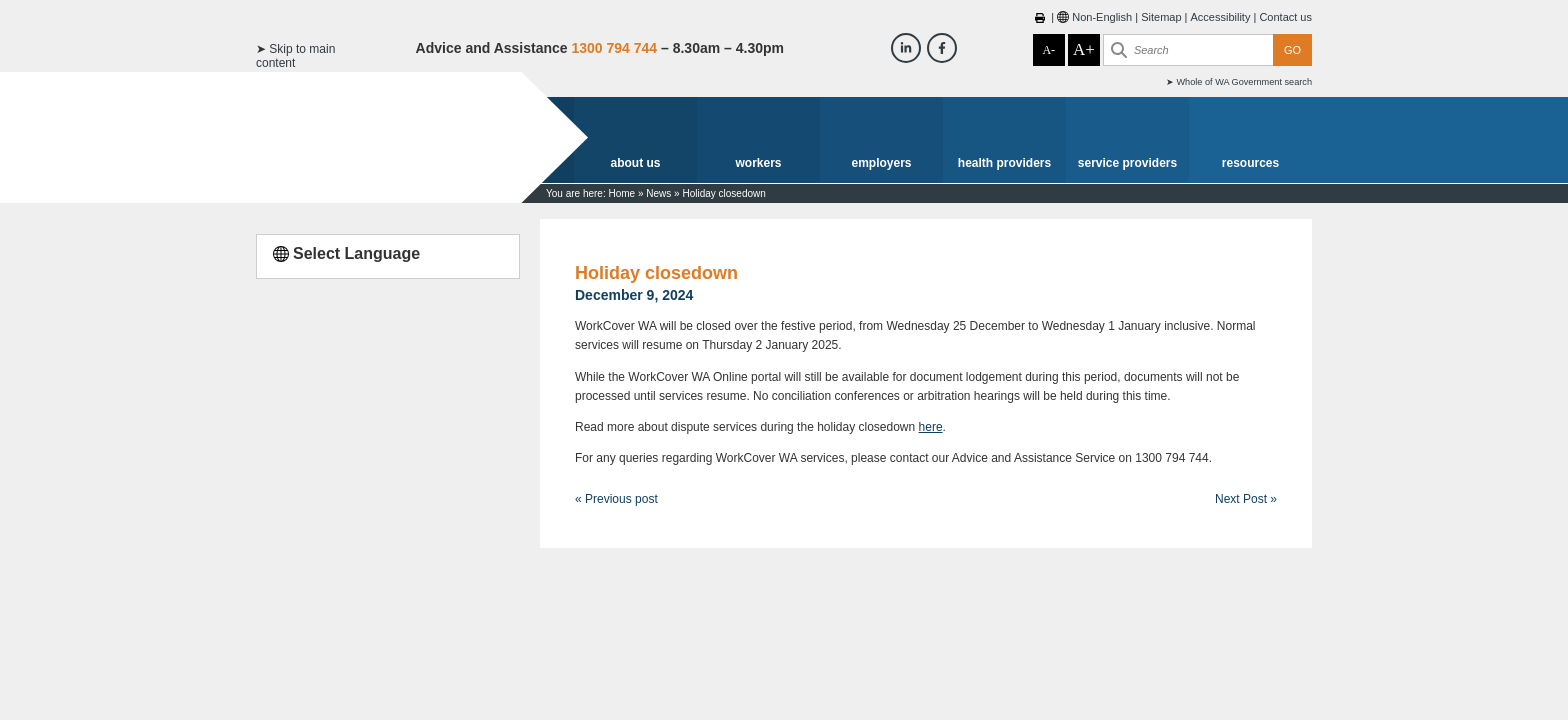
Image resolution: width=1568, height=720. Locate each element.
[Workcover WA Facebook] (942, 48)
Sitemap (1161, 17)
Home (621, 193)
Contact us (1285, 17)
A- (1048, 50)
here (931, 427)
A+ (1084, 49)
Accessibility (1221, 17)
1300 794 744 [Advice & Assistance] (614, 48)
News (658, 193)
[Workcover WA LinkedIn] (906, 48)
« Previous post (616, 499)
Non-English (1102, 17)
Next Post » (1246, 499)
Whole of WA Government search (1244, 82)
